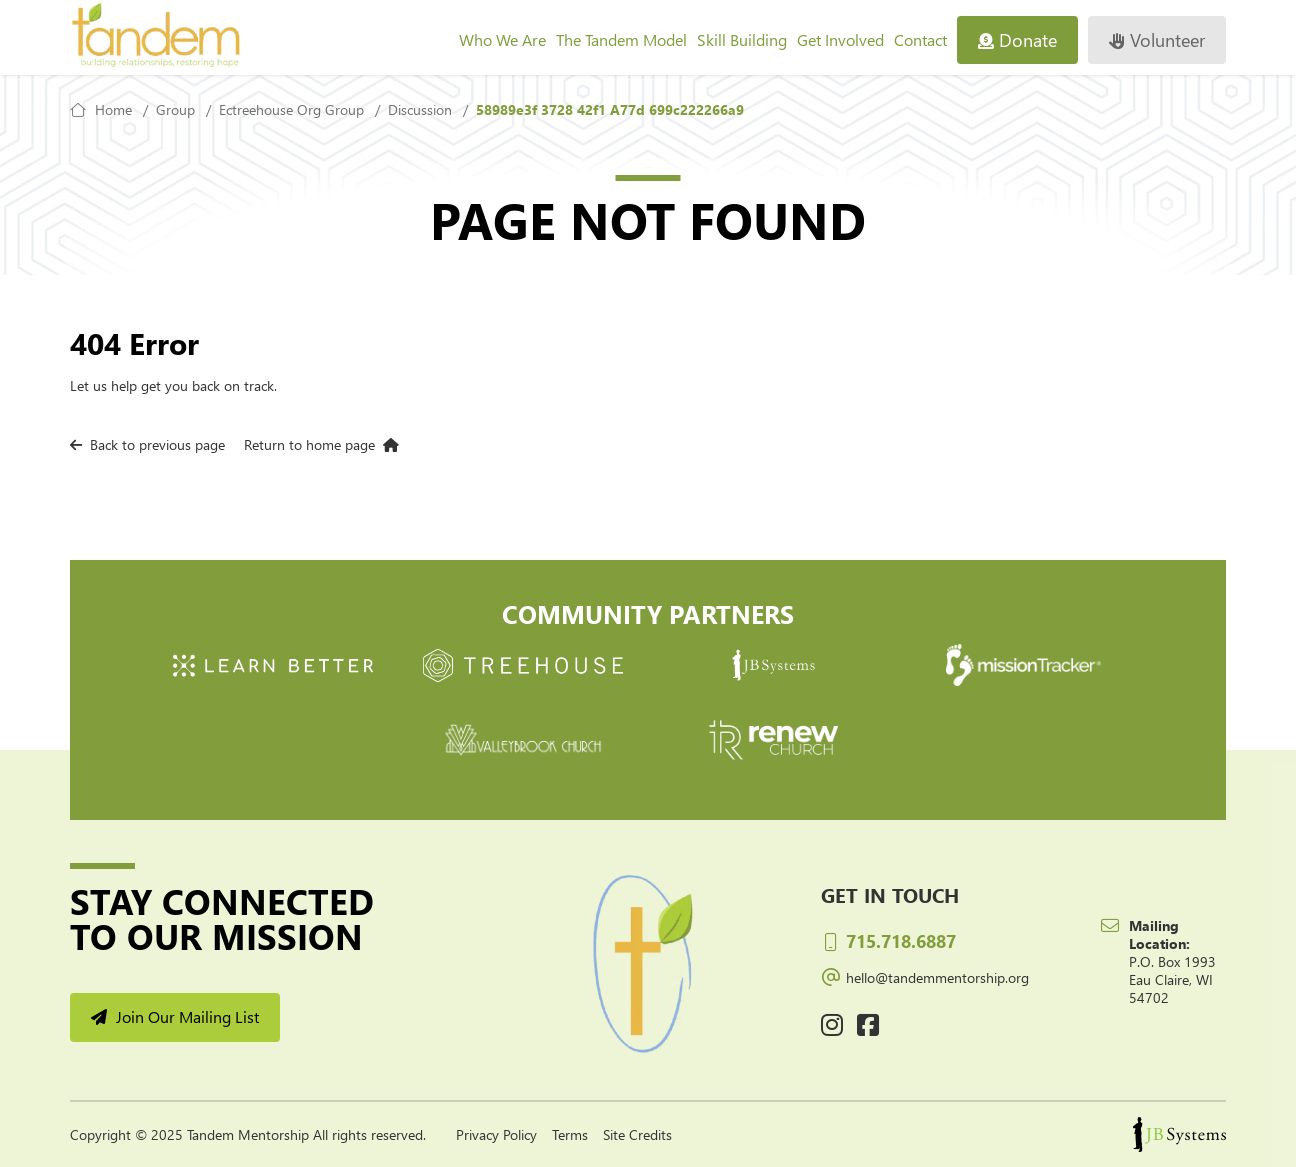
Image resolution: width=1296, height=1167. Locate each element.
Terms (570, 1134)
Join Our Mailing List (175, 1016)
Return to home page (321, 444)
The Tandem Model (621, 39)
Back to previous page (147, 444)
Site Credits (637, 1134)
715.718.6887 (888, 940)
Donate (1017, 39)
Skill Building (742, 39)
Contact (920, 39)
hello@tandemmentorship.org (925, 975)
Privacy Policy (496, 1134)
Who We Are (502, 39)
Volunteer (1157, 39)
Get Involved (840, 39)
